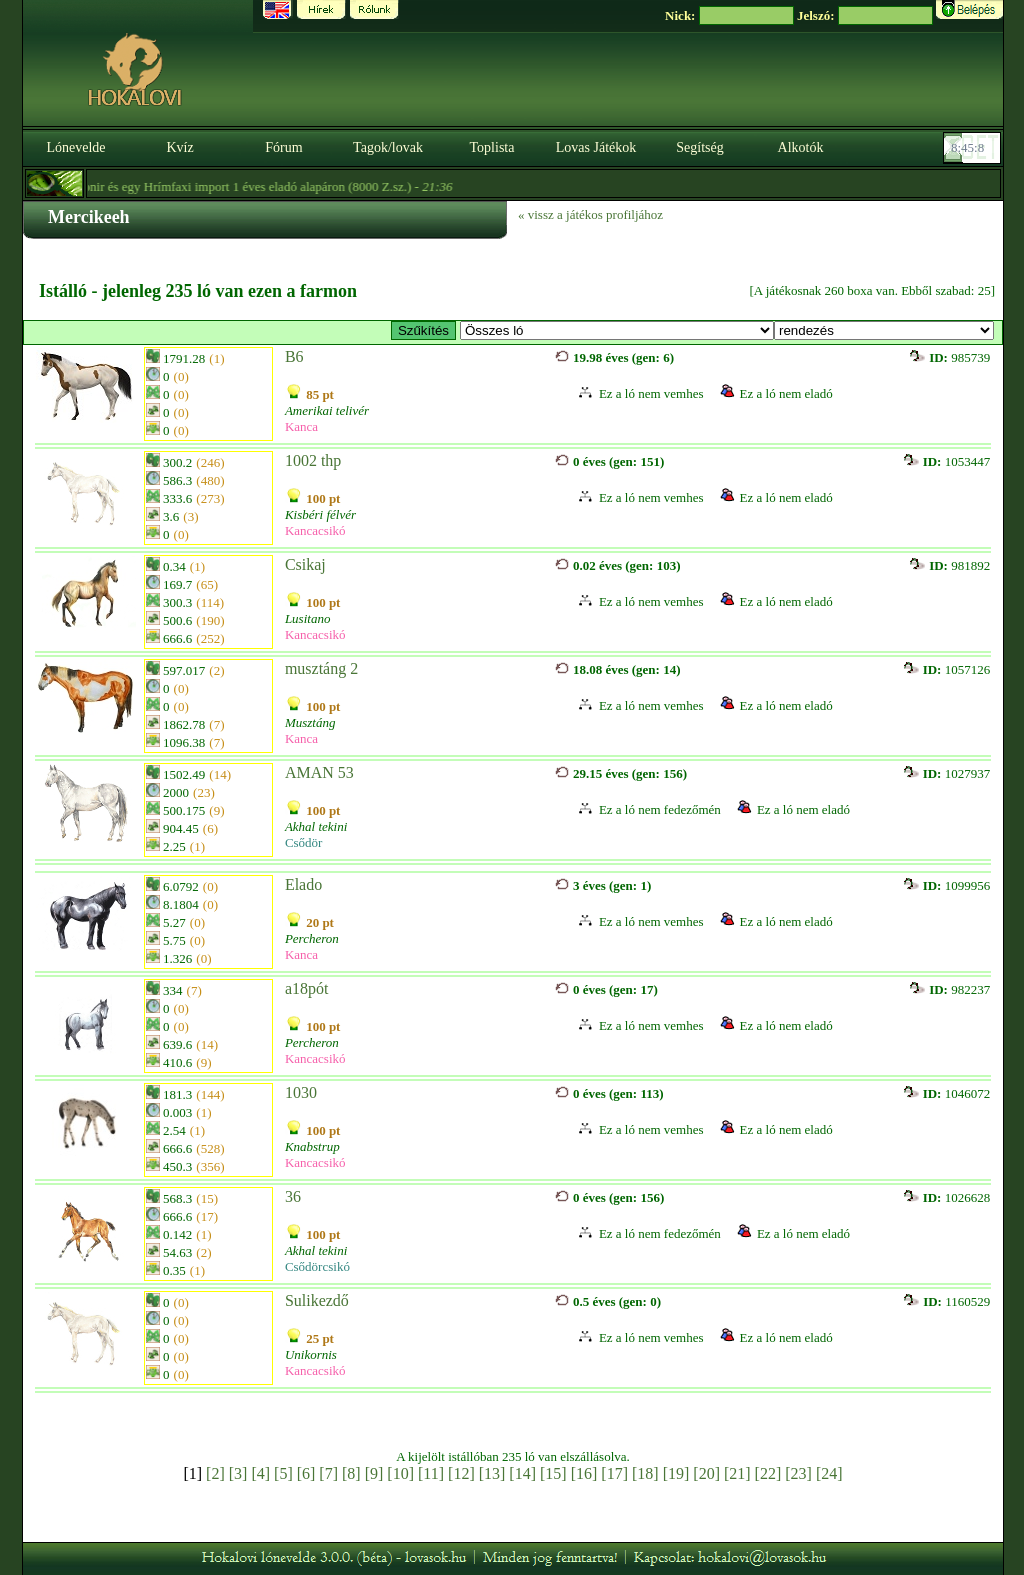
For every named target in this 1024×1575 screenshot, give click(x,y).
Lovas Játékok (596, 147)
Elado (303, 884)
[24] (829, 1473)
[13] (492, 1473)
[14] (522, 1473)
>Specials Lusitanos (617, 330)
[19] (676, 1473)
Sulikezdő (317, 1300)
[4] (260, 1473)
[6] (306, 1473)
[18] (645, 1473)
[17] (614, 1473)
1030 (301, 1092)
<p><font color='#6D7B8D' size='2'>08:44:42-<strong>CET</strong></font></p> (974, 148)
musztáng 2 (321, 668)
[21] (737, 1473)
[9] (374, 1473)
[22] (768, 1473)
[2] (215, 1473)
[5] (283, 1473)
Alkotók (801, 147)
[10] (400, 1473)
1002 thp (313, 460)
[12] (461, 1473)
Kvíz (179, 147)
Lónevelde (75, 147)
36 (293, 1196)
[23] (798, 1473)
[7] (328, 1473)
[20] (706, 1473)
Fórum (283, 147)
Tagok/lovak (388, 147)
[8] (351, 1473)
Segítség (699, 147)
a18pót (307, 988)
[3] (238, 1473)
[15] (553, 1473)
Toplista (492, 147)
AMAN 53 (319, 772)
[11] (431, 1473)
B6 (294, 356)
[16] (584, 1473)
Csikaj (305, 564)
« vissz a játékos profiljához (590, 214)
